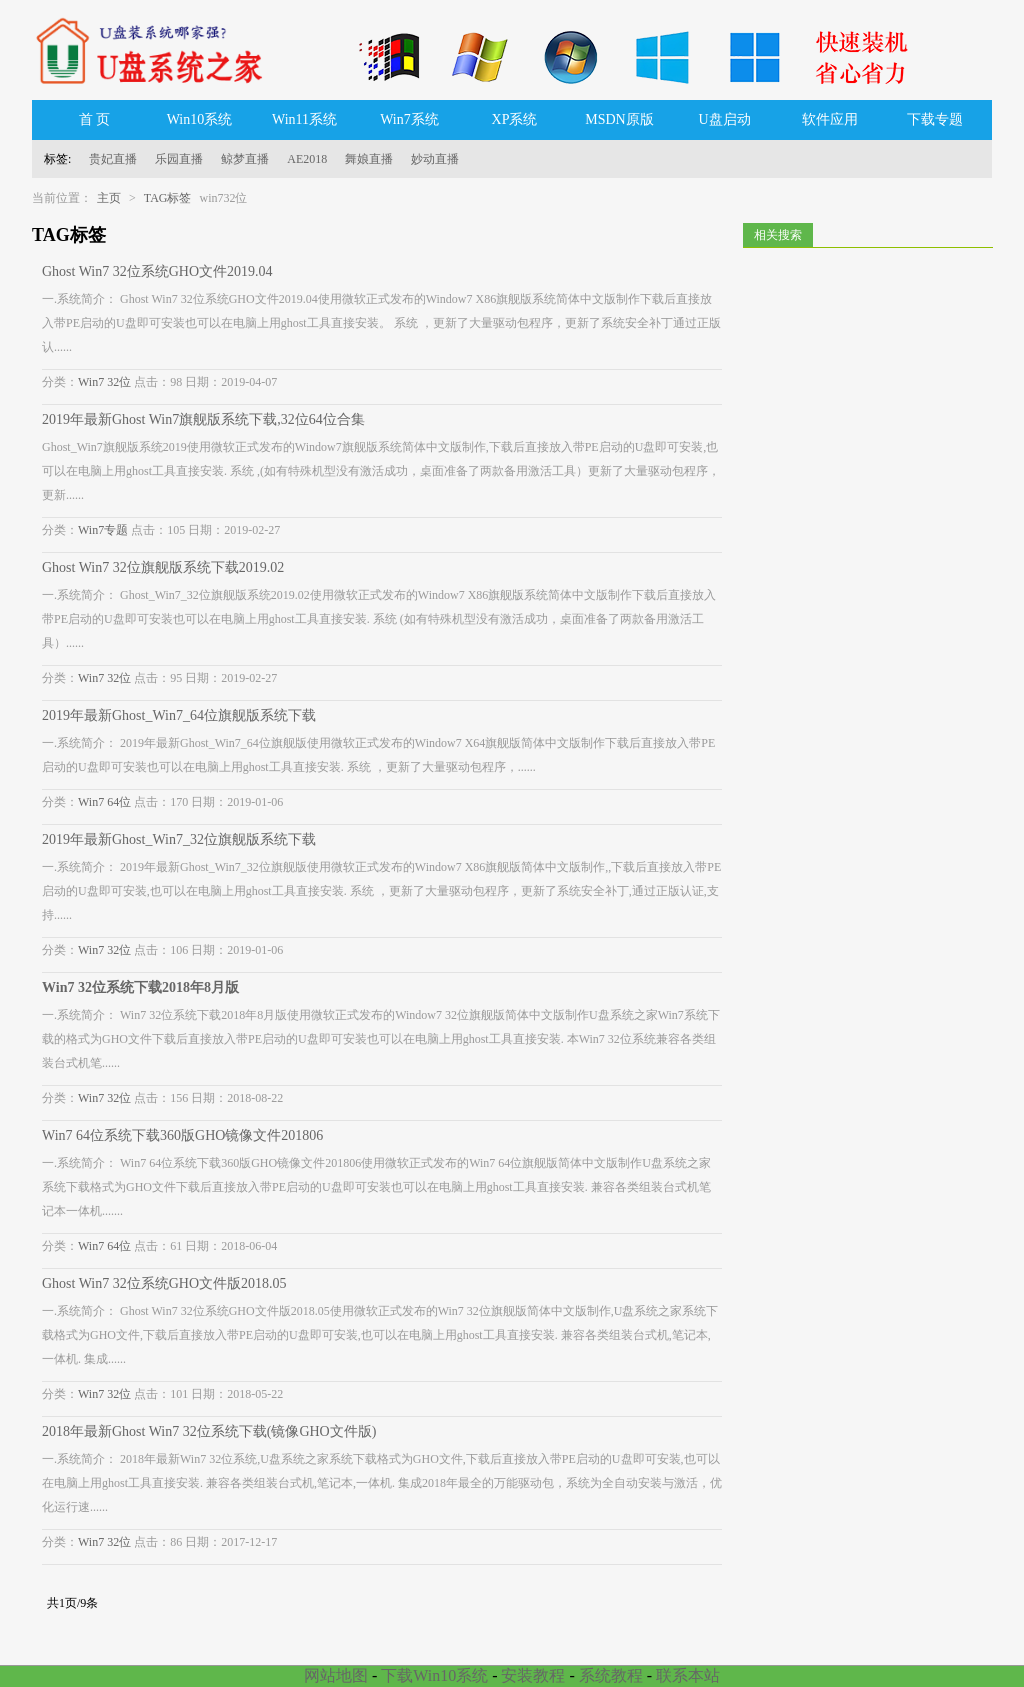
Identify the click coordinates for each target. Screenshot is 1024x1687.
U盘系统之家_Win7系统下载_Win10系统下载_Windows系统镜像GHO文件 (157, 50)
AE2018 (307, 159)
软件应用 (830, 119)
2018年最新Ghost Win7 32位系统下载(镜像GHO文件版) (209, 1431)
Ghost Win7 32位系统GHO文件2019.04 (157, 271)
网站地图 (336, 1675)
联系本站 (688, 1675)
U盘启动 (724, 119)
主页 (109, 198)
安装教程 (533, 1675)
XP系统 (515, 119)
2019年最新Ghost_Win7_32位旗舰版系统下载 (179, 839)
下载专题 (935, 119)
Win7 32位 (104, 382)
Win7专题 (103, 530)
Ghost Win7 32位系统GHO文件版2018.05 (164, 1283)
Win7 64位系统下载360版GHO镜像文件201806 (182, 1135)
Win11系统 (304, 119)
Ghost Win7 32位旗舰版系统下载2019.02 (163, 567)
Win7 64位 (104, 802)
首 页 (95, 119)
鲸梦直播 (245, 159)
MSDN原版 (619, 119)
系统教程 (611, 1675)
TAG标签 (168, 198)
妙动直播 (435, 159)
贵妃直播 (113, 159)
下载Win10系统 (434, 1675)
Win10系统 (200, 119)
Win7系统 (409, 119)
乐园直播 (179, 159)
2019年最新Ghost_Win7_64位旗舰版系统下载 (179, 715)
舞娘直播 (369, 159)
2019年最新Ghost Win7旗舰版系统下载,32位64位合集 (203, 419)
